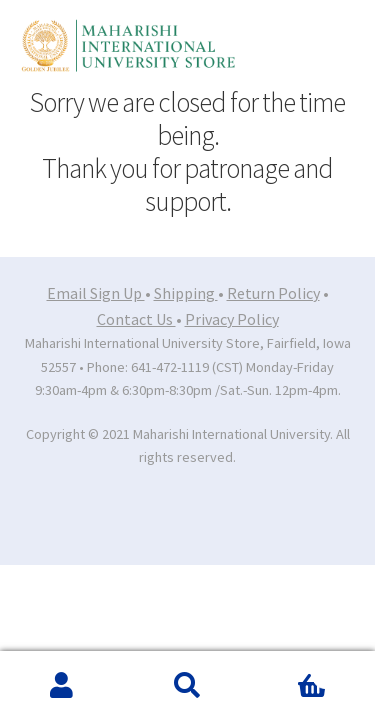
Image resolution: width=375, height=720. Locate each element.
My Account (62, 686)
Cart (294, 671)
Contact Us (136, 319)
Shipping (186, 293)
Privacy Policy (232, 319)
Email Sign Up (96, 293)
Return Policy (273, 293)
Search (187, 686)
